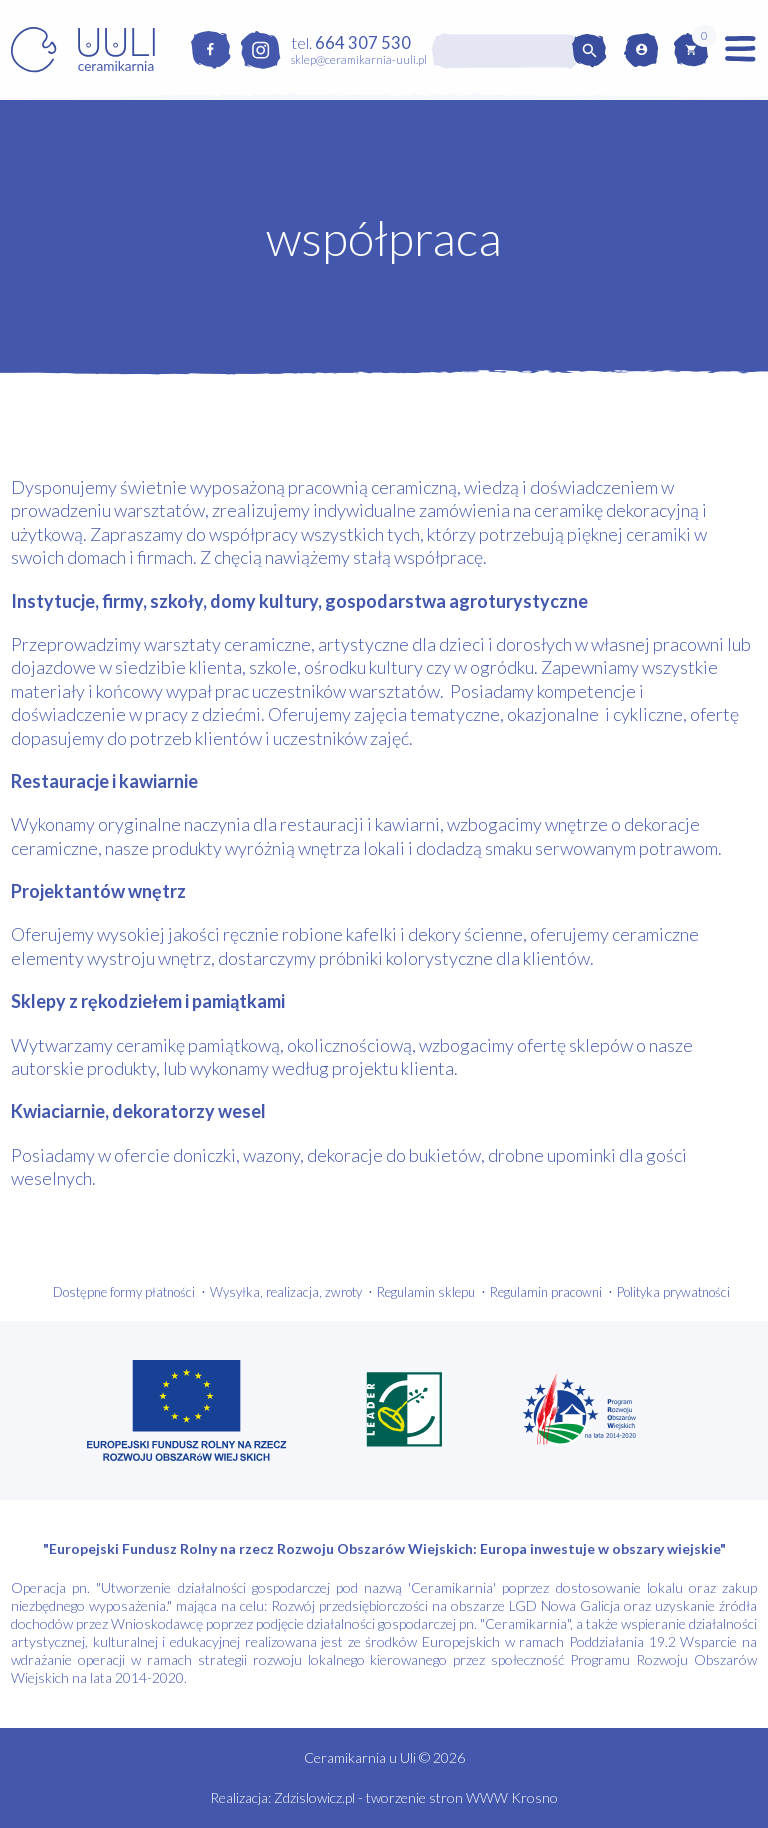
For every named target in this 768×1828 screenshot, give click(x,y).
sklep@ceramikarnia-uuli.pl (359, 59)
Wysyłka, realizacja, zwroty (286, 1292)
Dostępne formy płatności (124, 1292)
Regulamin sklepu (426, 1292)
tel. (351, 42)
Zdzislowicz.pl (314, 1797)
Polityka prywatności (673, 1292)
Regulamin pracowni (546, 1292)
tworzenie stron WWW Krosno (462, 1797)
